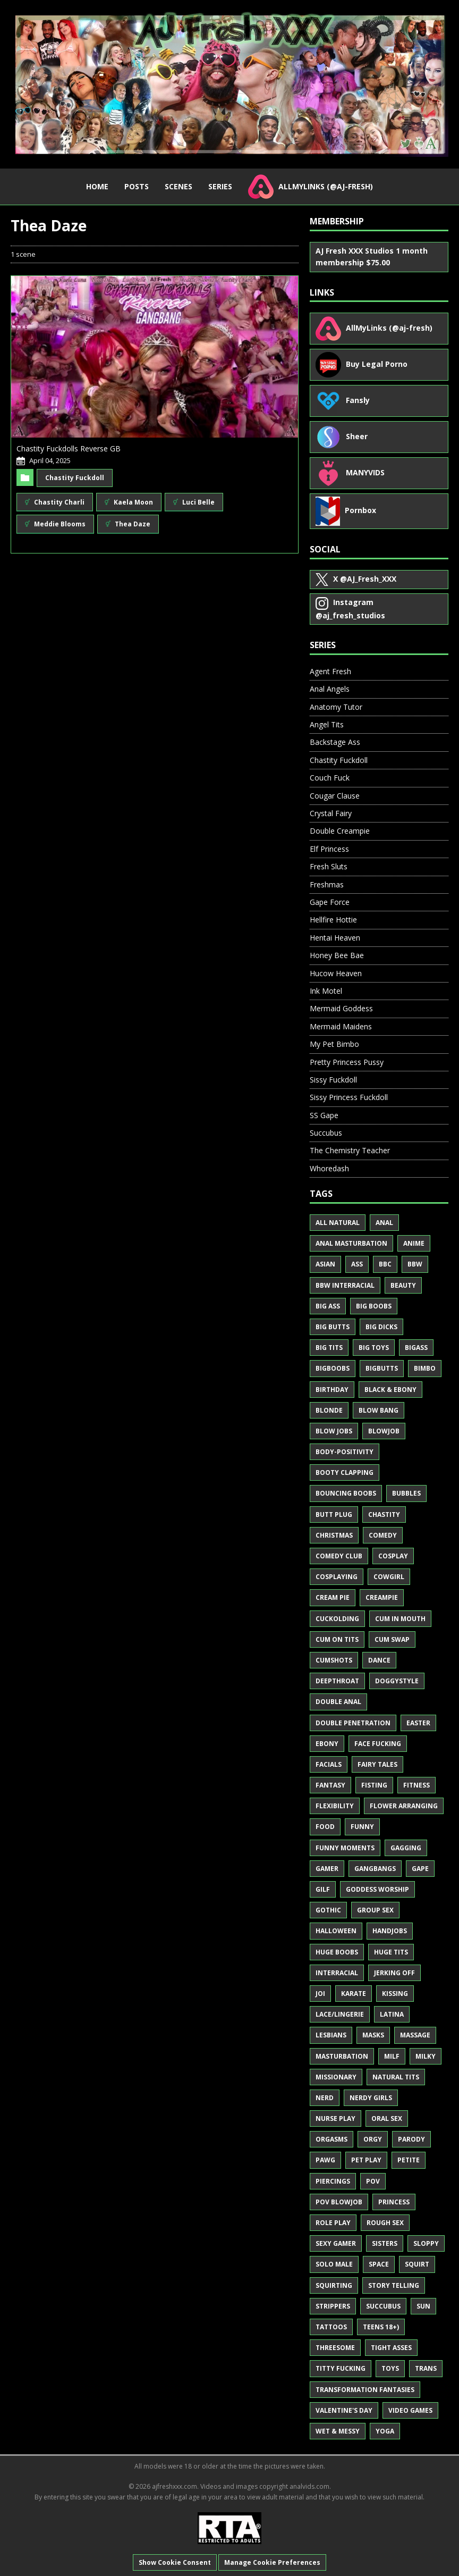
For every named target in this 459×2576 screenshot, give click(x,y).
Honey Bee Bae (337, 955)
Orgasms (331, 2139)
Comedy (383, 1535)
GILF (323, 1889)
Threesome (335, 2347)
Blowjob (384, 1431)
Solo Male (334, 2264)
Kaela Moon (129, 501)
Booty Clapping (344, 1472)
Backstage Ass (335, 742)
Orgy (372, 2139)
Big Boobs (374, 1306)
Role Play (333, 2222)
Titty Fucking (341, 2368)
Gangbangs (375, 1868)
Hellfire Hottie (333, 919)
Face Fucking (377, 1743)
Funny (362, 1826)
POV (373, 2181)
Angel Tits (327, 724)
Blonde (329, 1410)
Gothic (328, 1910)
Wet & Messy (338, 2431)
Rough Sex (385, 2222)
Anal (384, 1222)
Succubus (326, 1133)
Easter (418, 1722)
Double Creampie (340, 831)
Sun (423, 2306)
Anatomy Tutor (336, 707)
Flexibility (335, 1805)
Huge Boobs (337, 1952)
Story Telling (393, 2285)
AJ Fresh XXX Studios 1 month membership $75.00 (372, 256)
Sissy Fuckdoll (333, 1080)
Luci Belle (194, 501)
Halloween (336, 1930)
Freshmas (327, 884)
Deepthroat (337, 1680)
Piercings (333, 2181)
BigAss (416, 1347)
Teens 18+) (381, 2326)
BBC (385, 1264)
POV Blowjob (339, 2201)
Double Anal (338, 1701)
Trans (426, 2368)
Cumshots (334, 1660)
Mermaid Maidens (341, 1026)
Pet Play (366, 2159)
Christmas (334, 1535)
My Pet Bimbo (334, 1044)
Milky (425, 2056)
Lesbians (331, 2035)
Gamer (327, 1868)
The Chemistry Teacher (350, 1150)
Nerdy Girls (371, 2097)
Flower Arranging (404, 1805)
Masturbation (342, 2056)
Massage (415, 2035)
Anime (413, 1243)
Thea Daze (128, 523)
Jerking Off (394, 1972)
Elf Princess (329, 849)
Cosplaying (337, 1576)
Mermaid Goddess (341, 1008)
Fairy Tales (377, 1764)
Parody (411, 2139)
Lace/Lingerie (340, 2014)
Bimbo (425, 1368)
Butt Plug (334, 1514)
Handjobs (389, 1930)
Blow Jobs (334, 1431)
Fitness (416, 1785)
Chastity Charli (54, 501)
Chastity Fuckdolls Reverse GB (68, 448)
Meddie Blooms (55, 523)
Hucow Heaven (336, 973)
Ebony (327, 1743)
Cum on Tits (337, 1639)
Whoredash (329, 1168)
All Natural (338, 1222)
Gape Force (330, 902)
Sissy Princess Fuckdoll (349, 1097)
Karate (353, 1993)
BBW (414, 1264)
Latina (392, 2014)
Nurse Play (335, 2118)
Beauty (403, 1285)
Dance (379, 1660)
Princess (394, 2201)
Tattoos (331, 2326)
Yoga (385, 2431)
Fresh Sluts (328, 866)
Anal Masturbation (351, 1243)
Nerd (325, 2097)
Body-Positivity (344, 1451)
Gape (420, 1868)
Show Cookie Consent (175, 2562)
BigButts (382, 1368)
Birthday (332, 1389)
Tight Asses (391, 2347)
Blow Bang (378, 1410)
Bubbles (406, 1493)
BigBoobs (333, 1368)
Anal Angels (330, 689)
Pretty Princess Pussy (347, 1062)
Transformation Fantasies (365, 2389)
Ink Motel (326, 991)
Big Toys (374, 1347)
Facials (329, 1764)
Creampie (382, 1597)
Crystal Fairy (331, 813)
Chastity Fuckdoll (74, 477)
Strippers (333, 2306)
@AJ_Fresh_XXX (356, 579)
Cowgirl (388, 1576)
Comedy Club (339, 1555)
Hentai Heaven (335, 938)
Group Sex (375, 1910)
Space (379, 2264)
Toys (390, 2368)
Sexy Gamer (336, 2243)
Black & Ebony (390, 1389)
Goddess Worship (377, 1889)
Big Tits (329, 1347)
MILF (392, 2056)
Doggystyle (397, 1680)
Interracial (337, 1972)
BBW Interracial (345, 1285)
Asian (325, 1264)
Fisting (374, 1785)
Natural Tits (395, 2077)
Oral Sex (386, 2118)
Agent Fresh (330, 671)
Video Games (410, 2410)
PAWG (325, 2159)
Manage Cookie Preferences (272, 2562)
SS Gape (324, 1115)
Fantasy (330, 1785)
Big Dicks (381, 1326)
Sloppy (426, 2243)
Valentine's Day (344, 2410)
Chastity (384, 1514)
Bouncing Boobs (346, 1493)
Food (325, 1826)
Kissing (395, 1993)
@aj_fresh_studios (350, 608)
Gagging (405, 1847)
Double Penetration (353, 1722)
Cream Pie (333, 1597)
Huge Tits (391, 1952)
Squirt (417, 2264)
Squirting (334, 2285)
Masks (373, 2035)
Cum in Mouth (400, 1618)
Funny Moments (345, 1847)
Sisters (384, 2243)
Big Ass (328, 1306)
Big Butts (333, 1326)
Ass (357, 1264)
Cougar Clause (335, 796)
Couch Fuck (330, 778)
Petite (408, 2159)
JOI (320, 1993)
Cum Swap (392, 1639)
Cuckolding (337, 1618)
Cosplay (393, 1555)
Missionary (336, 2077)
